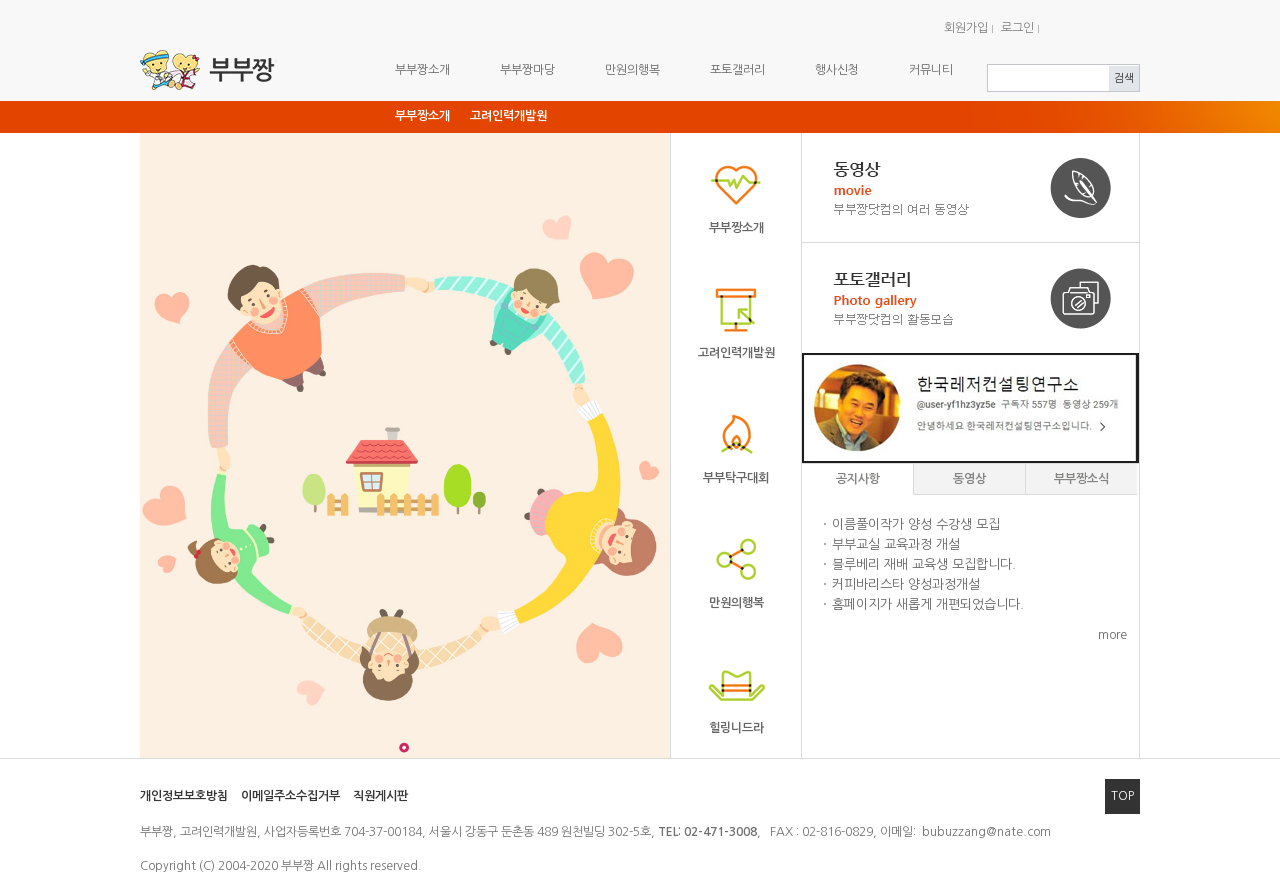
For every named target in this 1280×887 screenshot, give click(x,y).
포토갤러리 (737, 70)
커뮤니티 (931, 70)
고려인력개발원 (508, 116)
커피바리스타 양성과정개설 (906, 584)
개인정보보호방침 (184, 796)
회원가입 (966, 28)
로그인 (1017, 28)
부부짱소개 (422, 70)
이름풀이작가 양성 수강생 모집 (916, 524)
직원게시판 (380, 796)
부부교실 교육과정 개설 (896, 544)
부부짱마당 (527, 70)
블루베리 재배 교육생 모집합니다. (924, 564)
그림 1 (404, 747)
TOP (1122, 796)
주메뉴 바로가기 (0, 0)
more (1112, 635)
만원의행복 (632, 70)
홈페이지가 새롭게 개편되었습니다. (928, 604)
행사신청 (837, 70)
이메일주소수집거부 (290, 796)
